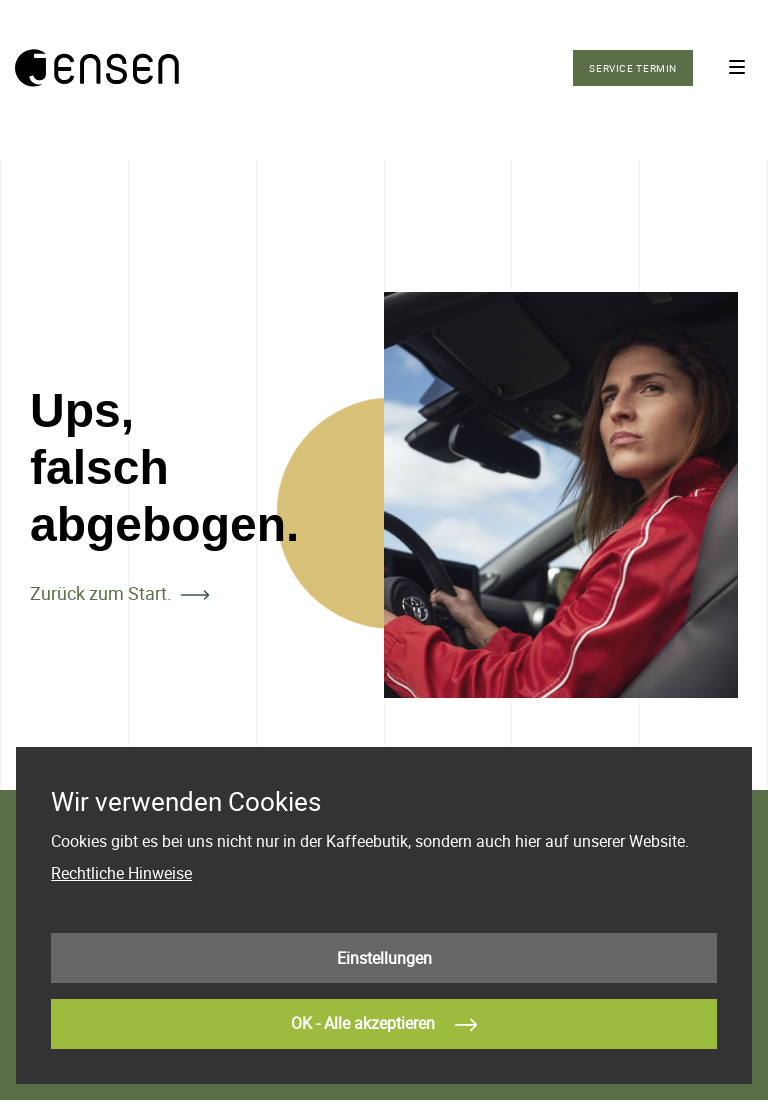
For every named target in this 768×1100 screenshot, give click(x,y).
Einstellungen (384, 958)
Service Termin (633, 68)
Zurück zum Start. (101, 593)
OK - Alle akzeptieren (384, 1025)
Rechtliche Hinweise (121, 873)
